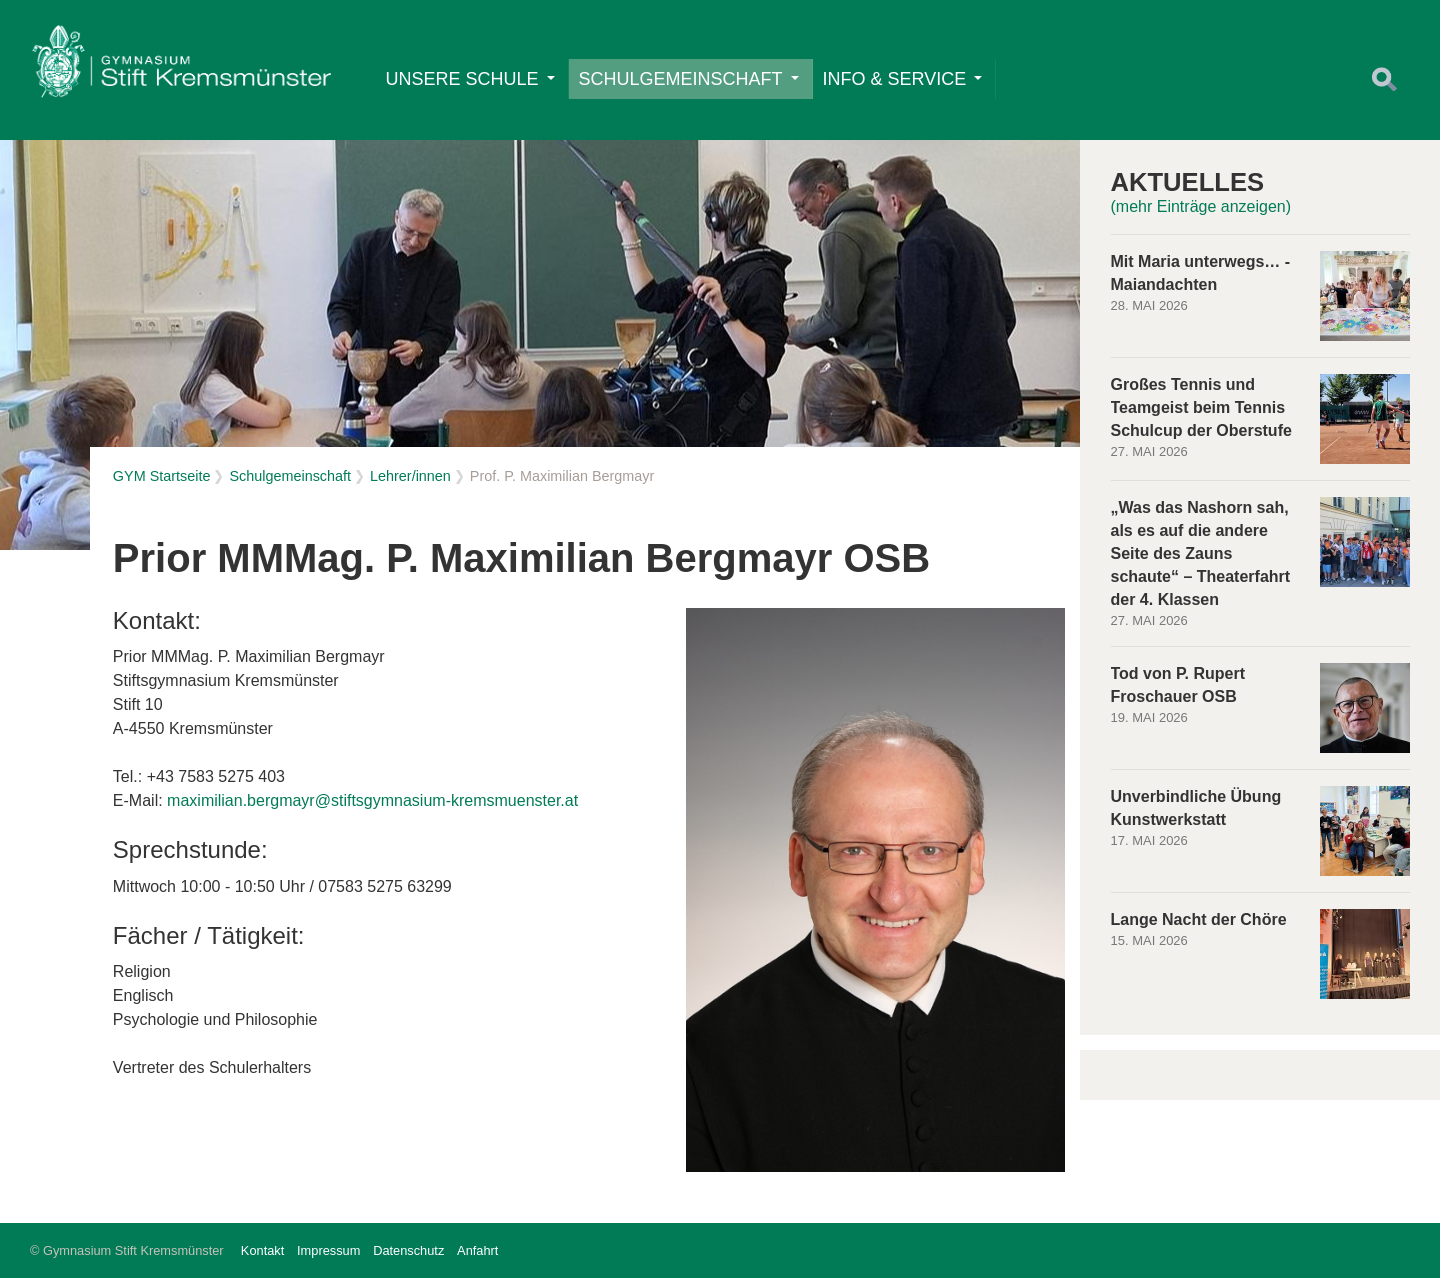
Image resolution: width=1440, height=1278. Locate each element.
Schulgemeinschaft (689, 79)
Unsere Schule (470, 79)
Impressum (328, 1250)
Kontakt (262, 1250)
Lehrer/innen (410, 476)
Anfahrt (477, 1250)
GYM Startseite (162, 476)
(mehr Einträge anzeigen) (1201, 206)
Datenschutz (408, 1250)
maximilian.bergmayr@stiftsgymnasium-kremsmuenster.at (372, 800)
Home (181, 66)
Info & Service (903, 79)
